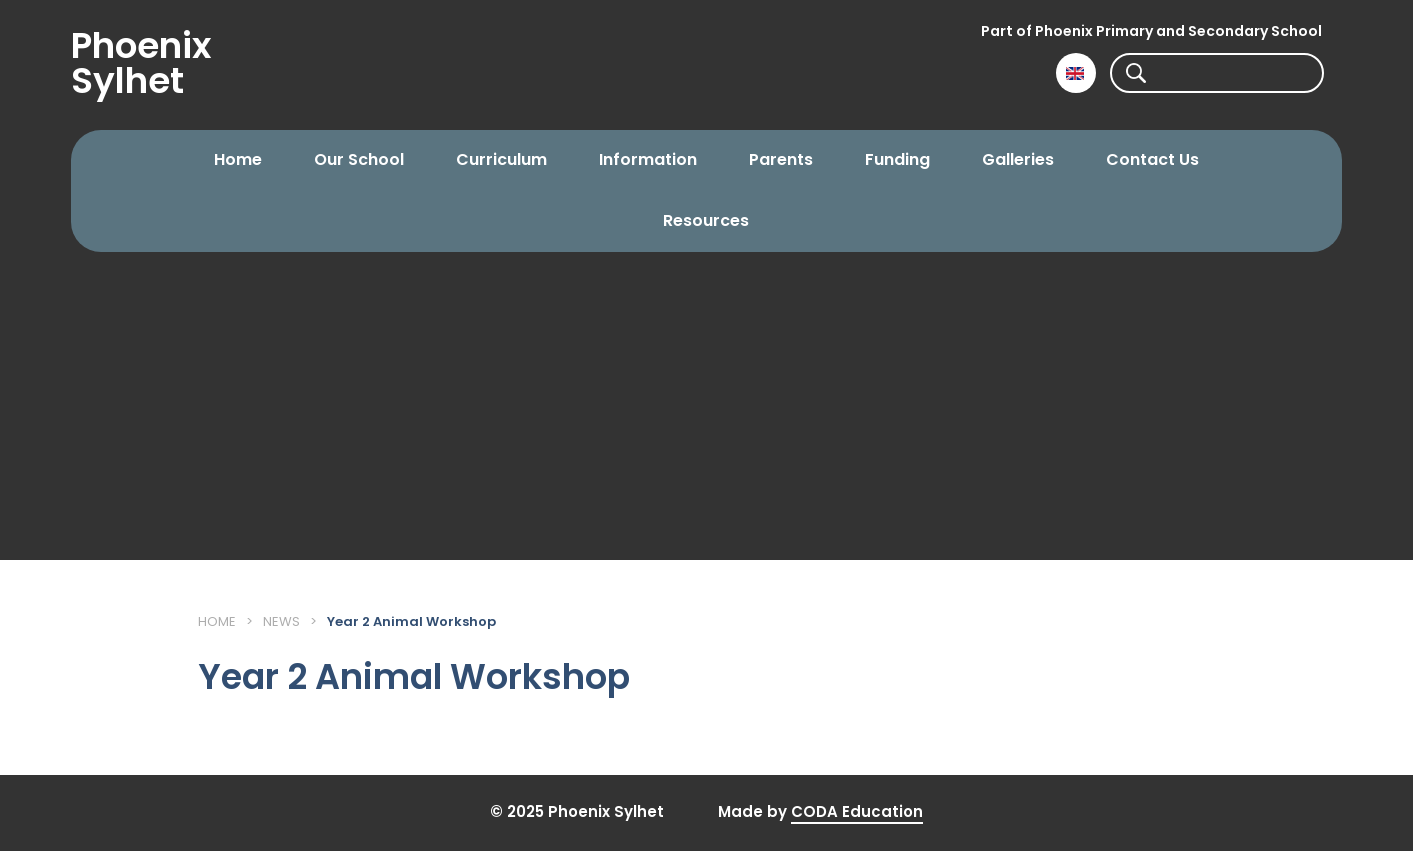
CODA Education (857, 811)
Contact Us (1152, 159)
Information (648, 159)
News (281, 621)
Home (238, 159)
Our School (359, 159)
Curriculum (501, 159)
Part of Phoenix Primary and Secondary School (1151, 31)
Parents (781, 159)
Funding (897, 159)
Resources (706, 220)
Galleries (1018, 159)
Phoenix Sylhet (141, 63)
